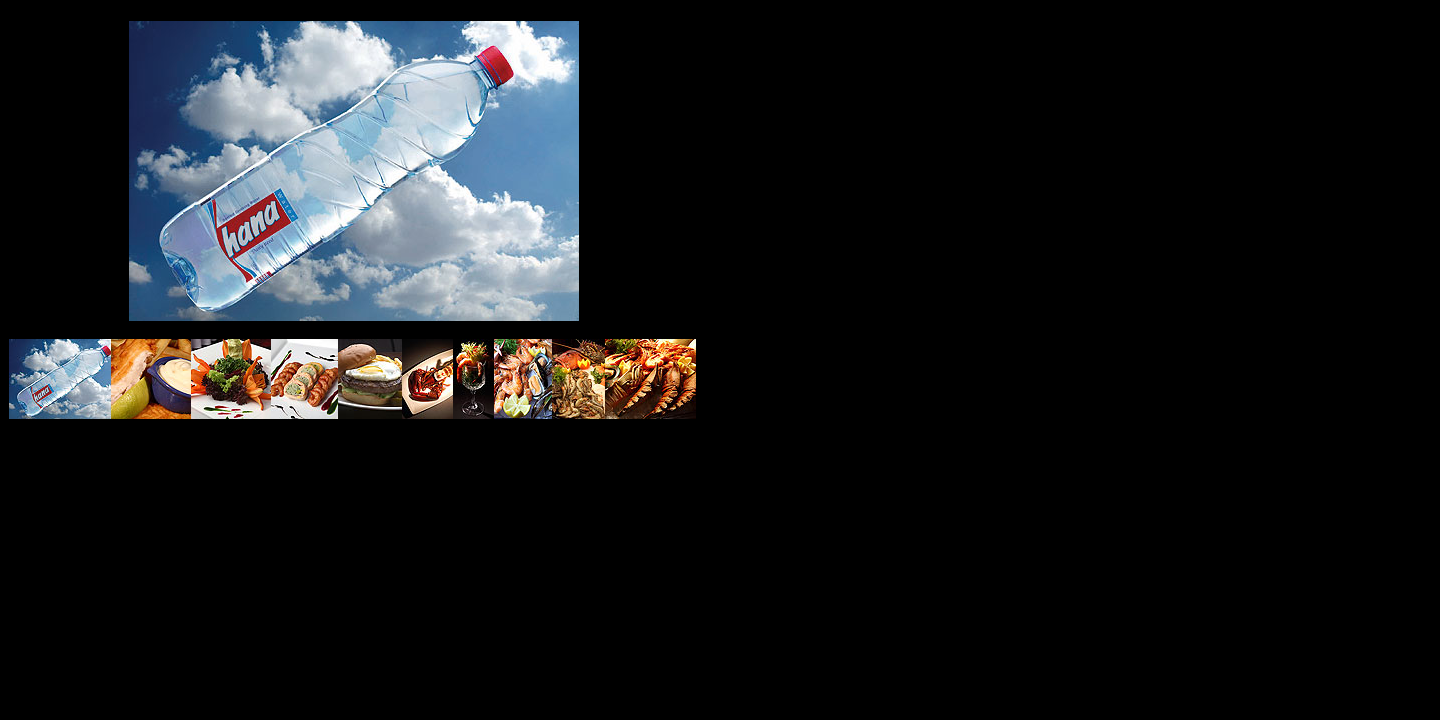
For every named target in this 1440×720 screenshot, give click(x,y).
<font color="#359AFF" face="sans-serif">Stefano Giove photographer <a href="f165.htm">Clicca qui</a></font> (353, 168)
